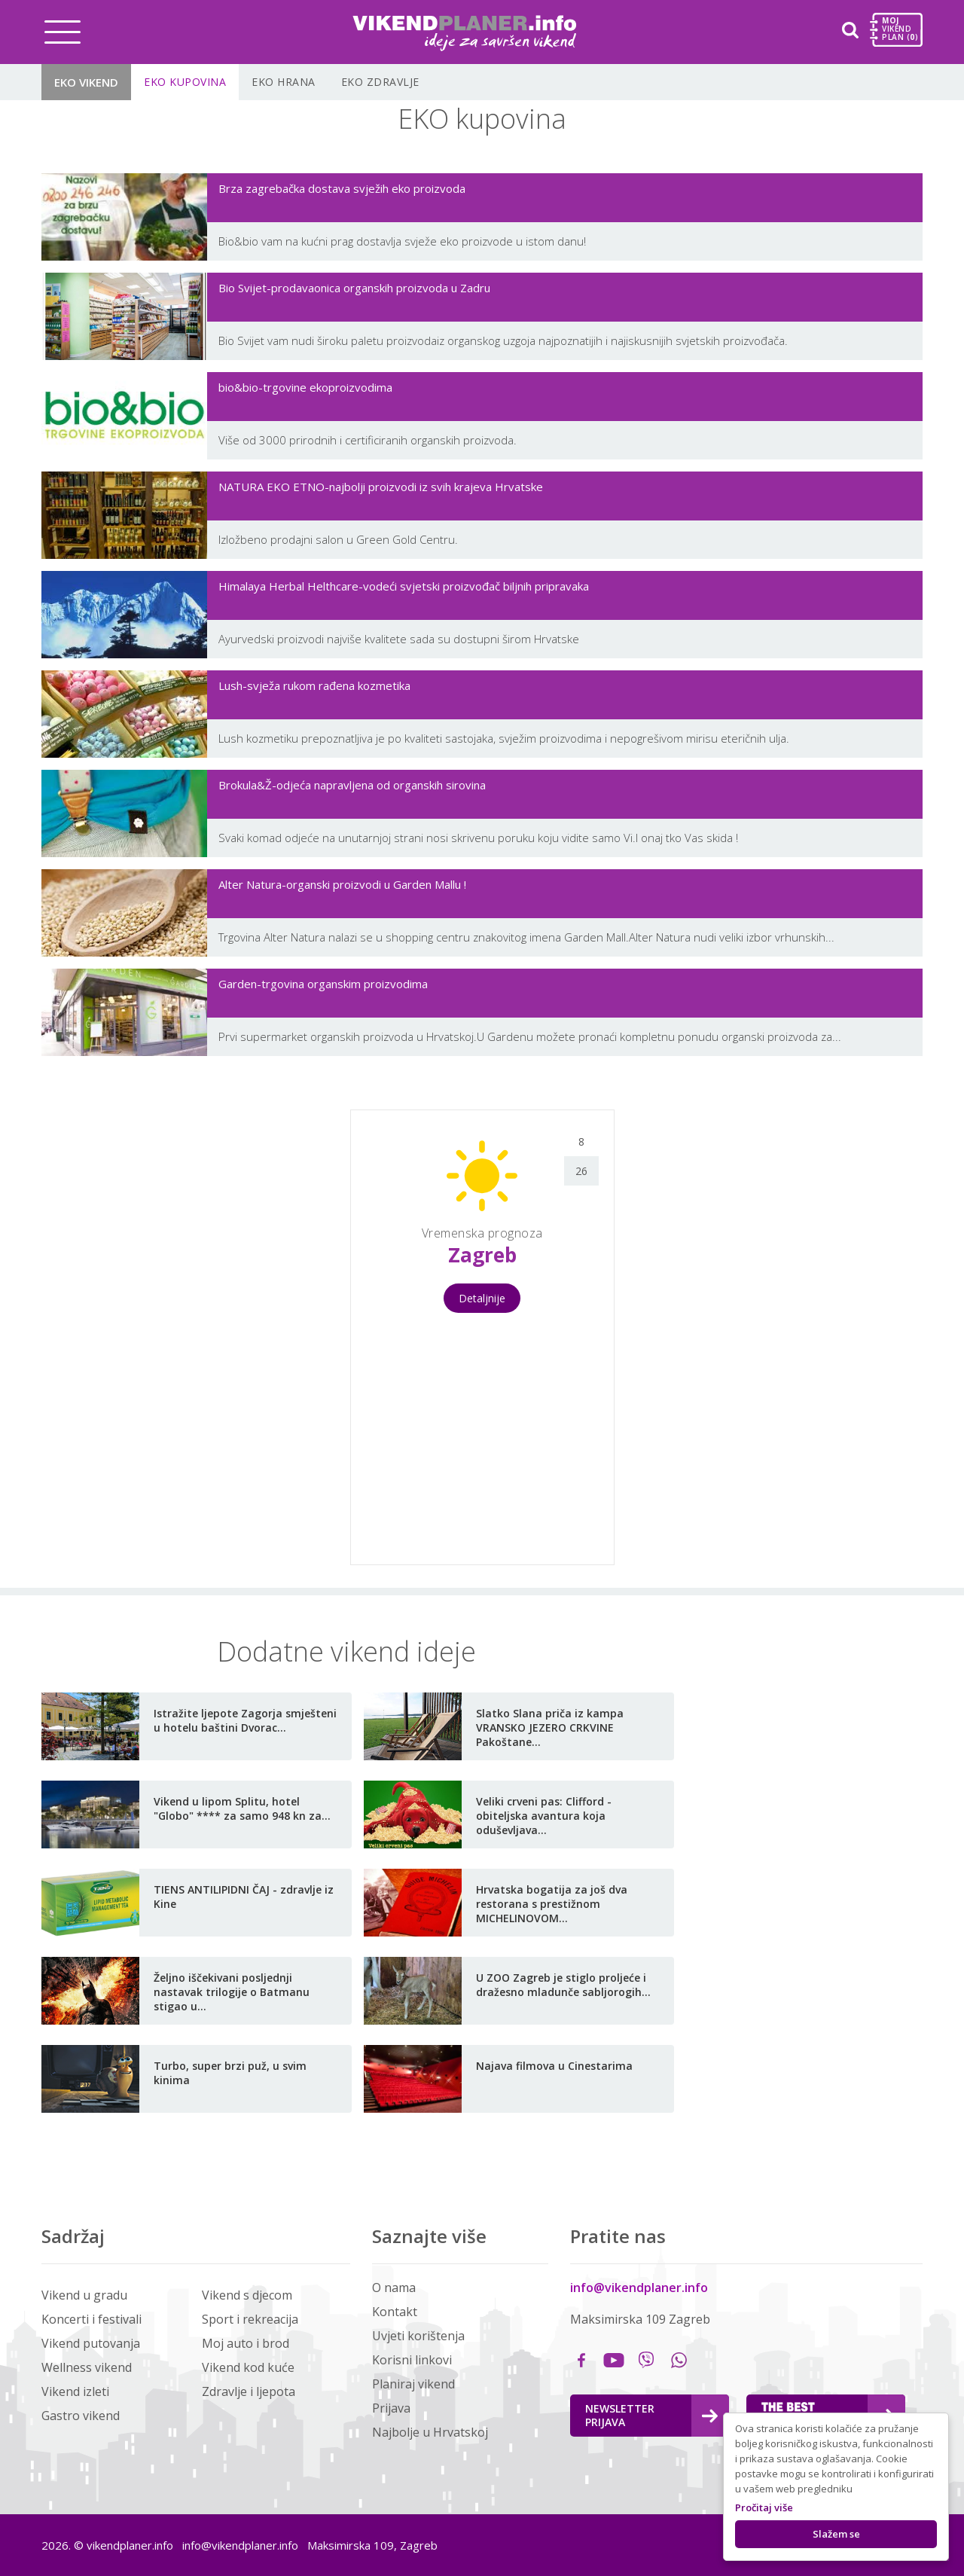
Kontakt (394, 2311)
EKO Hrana (284, 82)
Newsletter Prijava (651, 2415)
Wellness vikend (86, 2367)
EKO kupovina (185, 82)
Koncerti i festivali (91, 2319)
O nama (394, 2287)
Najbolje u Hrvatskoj (430, 2432)
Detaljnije (482, 1298)
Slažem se (836, 2534)
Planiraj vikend (413, 2384)
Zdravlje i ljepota (248, 2391)
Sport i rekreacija (250, 2319)
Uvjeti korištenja (418, 2335)
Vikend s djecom (247, 2295)
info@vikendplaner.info (639, 2287)
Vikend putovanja (90, 2343)
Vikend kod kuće (248, 2367)
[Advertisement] (174, 1335)
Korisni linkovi (412, 2360)
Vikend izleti (75, 2391)
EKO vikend (86, 82)
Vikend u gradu (84, 2295)
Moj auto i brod (245, 2343)
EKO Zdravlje (380, 82)
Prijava (391, 2408)
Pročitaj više (764, 2507)
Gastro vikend (80, 2415)
